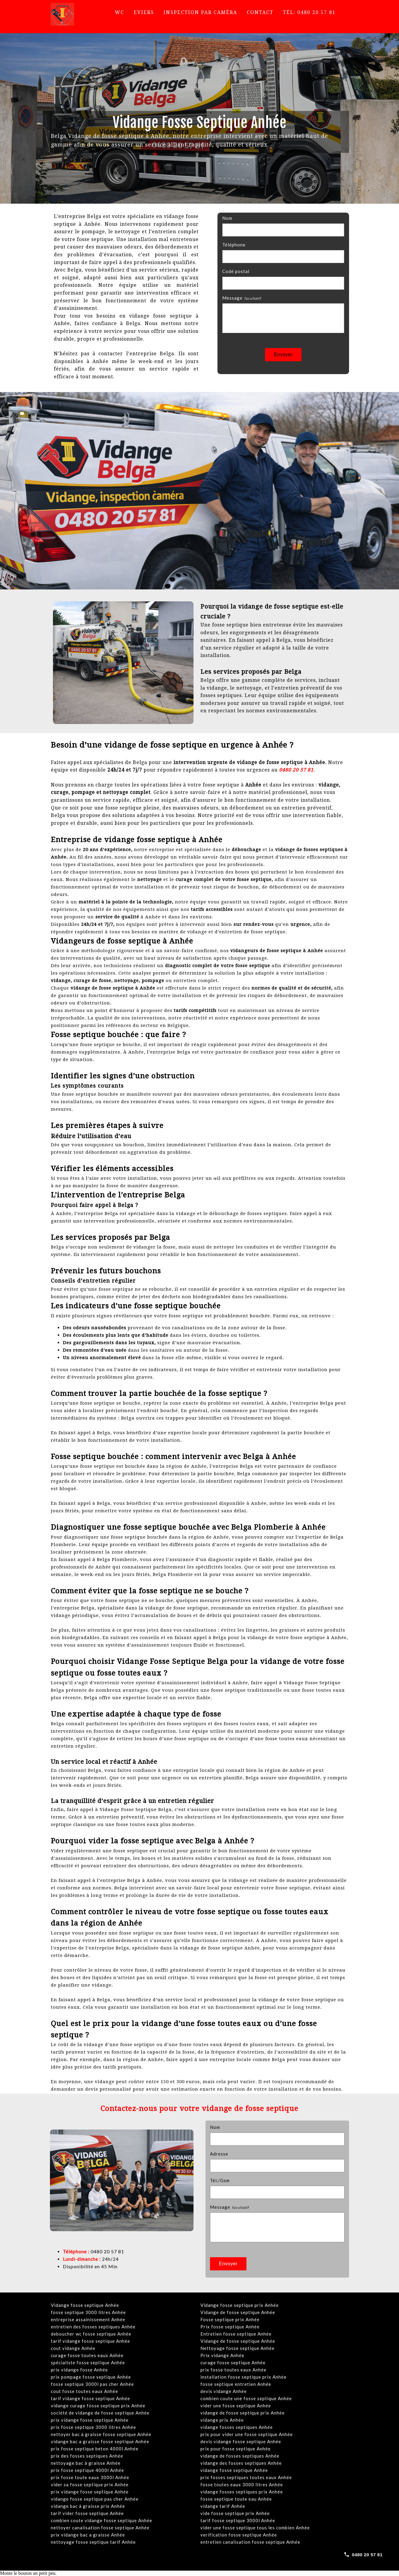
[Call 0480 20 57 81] (363, 2554)
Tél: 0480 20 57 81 (309, 12)
